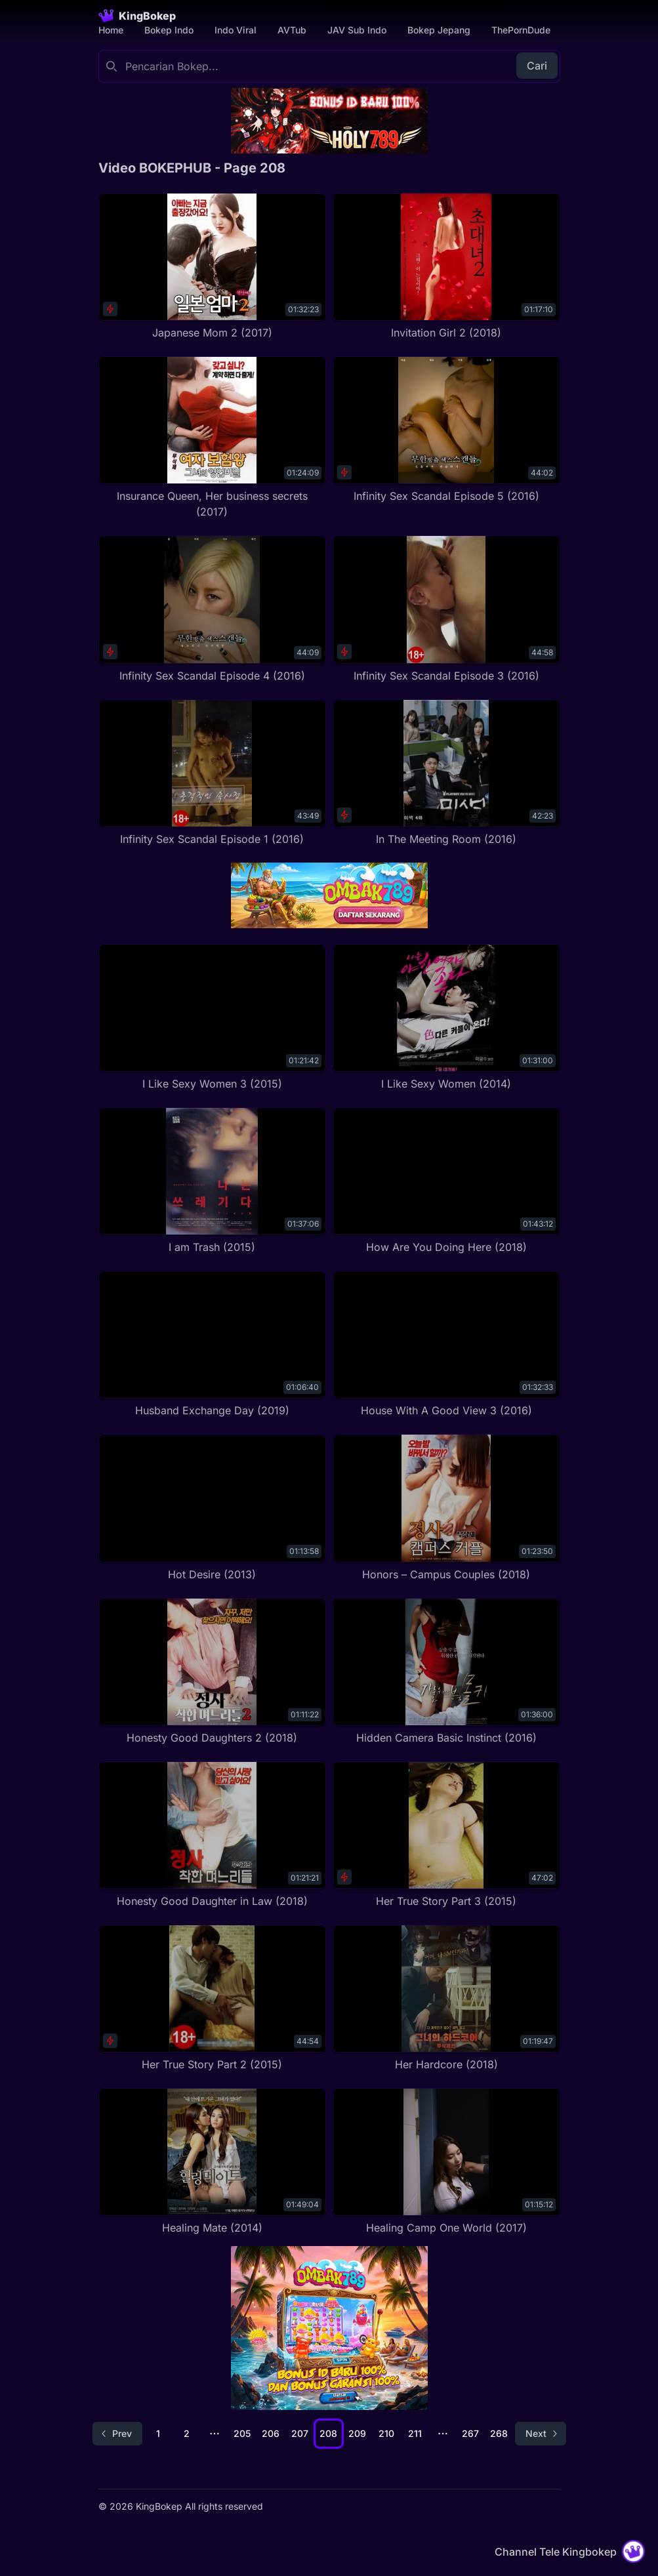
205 (242, 2433)
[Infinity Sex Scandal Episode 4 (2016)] (212, 609)
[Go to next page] (540, 2433)
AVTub (292, 29)
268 (499, 2433)
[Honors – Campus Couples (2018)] (446, 1508)
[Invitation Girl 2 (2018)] (446, 266)
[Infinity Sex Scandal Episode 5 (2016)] (446, 430)
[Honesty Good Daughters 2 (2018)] (212, 1672)
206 (270, 2433)
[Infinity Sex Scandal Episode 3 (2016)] (446, 609)
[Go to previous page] (117, 2433)
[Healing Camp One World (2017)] (446, 2162)
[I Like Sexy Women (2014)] (446, 1018)
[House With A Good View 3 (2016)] (446, 1344)
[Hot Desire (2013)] (212, 1508)
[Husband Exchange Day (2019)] (212, 1344)
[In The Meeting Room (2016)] (446, 773)
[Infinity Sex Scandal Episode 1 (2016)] (212, 773)
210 (386, 2433)
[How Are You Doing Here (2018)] (446, 1181)
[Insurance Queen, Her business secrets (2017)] (212, 438)
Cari (537, 65)
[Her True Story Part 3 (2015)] (446, 1835)
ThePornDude (520, 29)
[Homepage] (137, 16)
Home (110, 29)
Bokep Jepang (438, 29)
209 (357, 2433)
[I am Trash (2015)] (212, 1181)
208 (328, 2433)
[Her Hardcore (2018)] (446, 1998)
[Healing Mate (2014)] (212, 2162)
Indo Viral (236, 29)
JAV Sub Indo (356, 29)
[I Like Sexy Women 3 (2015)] (212, 1018)
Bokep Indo (169, 29)
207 (299, 2433)
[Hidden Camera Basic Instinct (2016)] (446, 1672)
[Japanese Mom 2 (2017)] (212, 266)
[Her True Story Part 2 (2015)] (212, 1998)
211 (415, 2433)
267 (470, 2433)
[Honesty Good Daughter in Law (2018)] (212, 1835)
